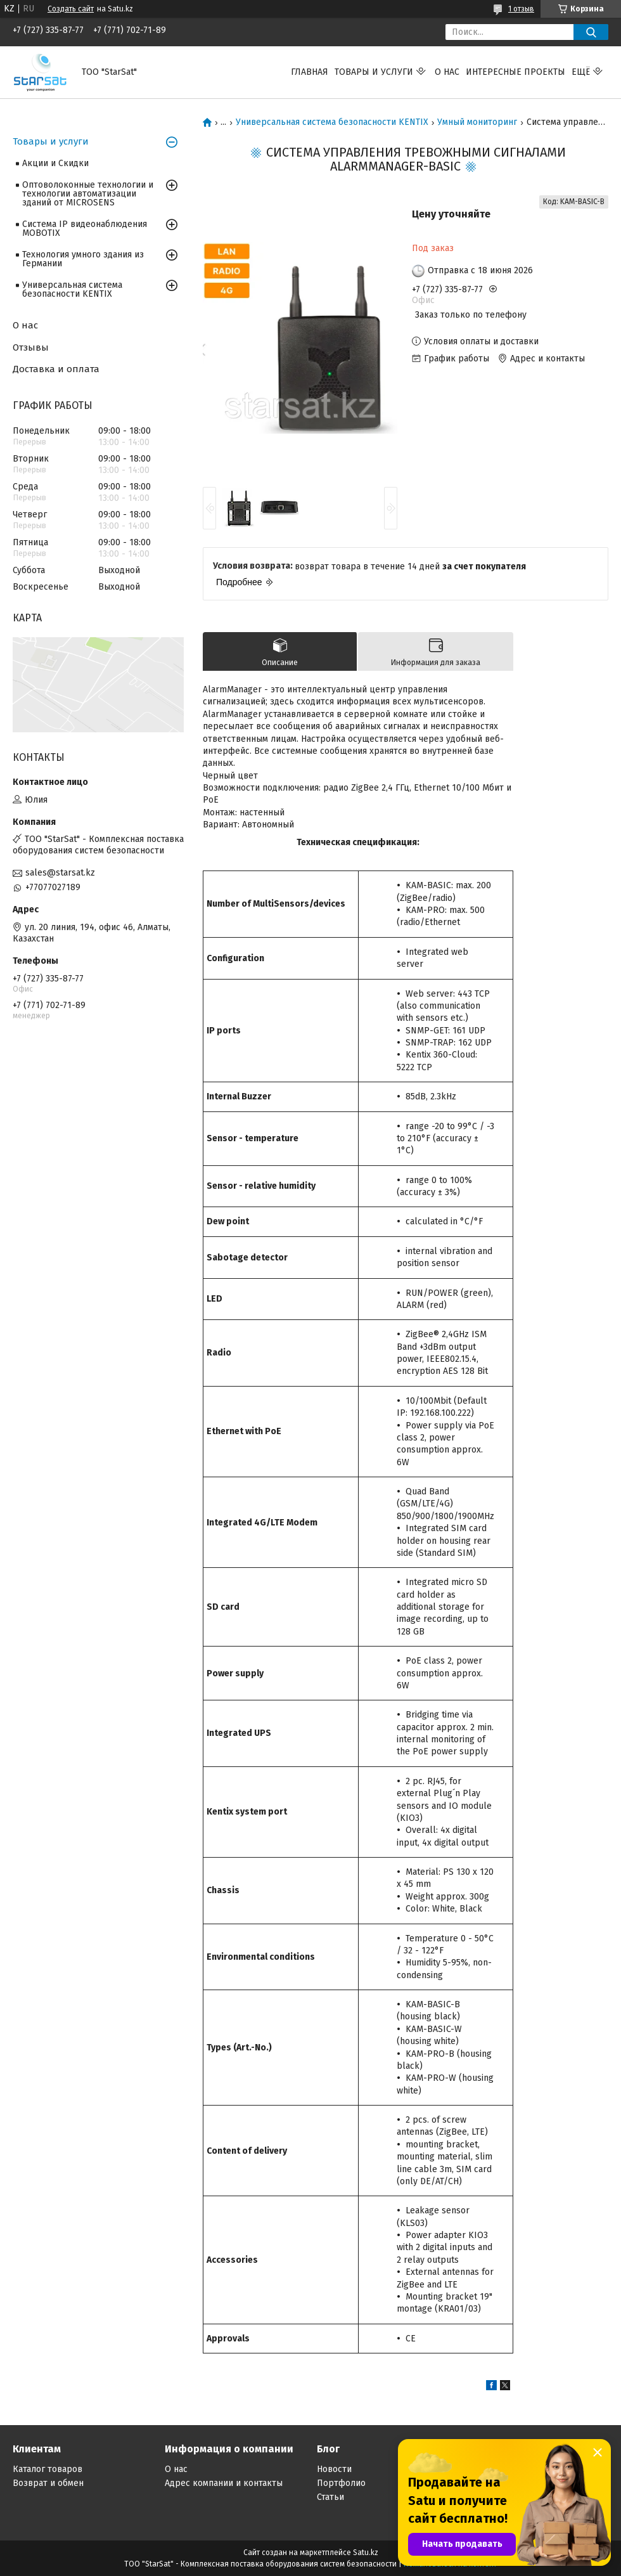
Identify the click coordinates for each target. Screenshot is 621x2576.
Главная (309, 72)
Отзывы (31, 347)
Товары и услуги (374, 72)
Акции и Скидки (55, 163)
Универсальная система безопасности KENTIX (332, 122)
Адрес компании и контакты (224, 2483)
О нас (447, 72)
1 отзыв (521, 8)
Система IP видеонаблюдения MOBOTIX (84, 228)
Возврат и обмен (48, 2483)
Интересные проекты (515, 72)
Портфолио (341, 2483)
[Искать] (590, 32)
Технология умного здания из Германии (83, 259)
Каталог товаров (47, 2469)
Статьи (330, 2497)
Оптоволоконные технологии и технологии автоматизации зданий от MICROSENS (87, 193)
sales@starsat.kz (60, 872)
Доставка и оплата (56, 369)
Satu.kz (365, 2552)
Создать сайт (71, 8)
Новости (334, 2469)
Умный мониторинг (477, 122)
